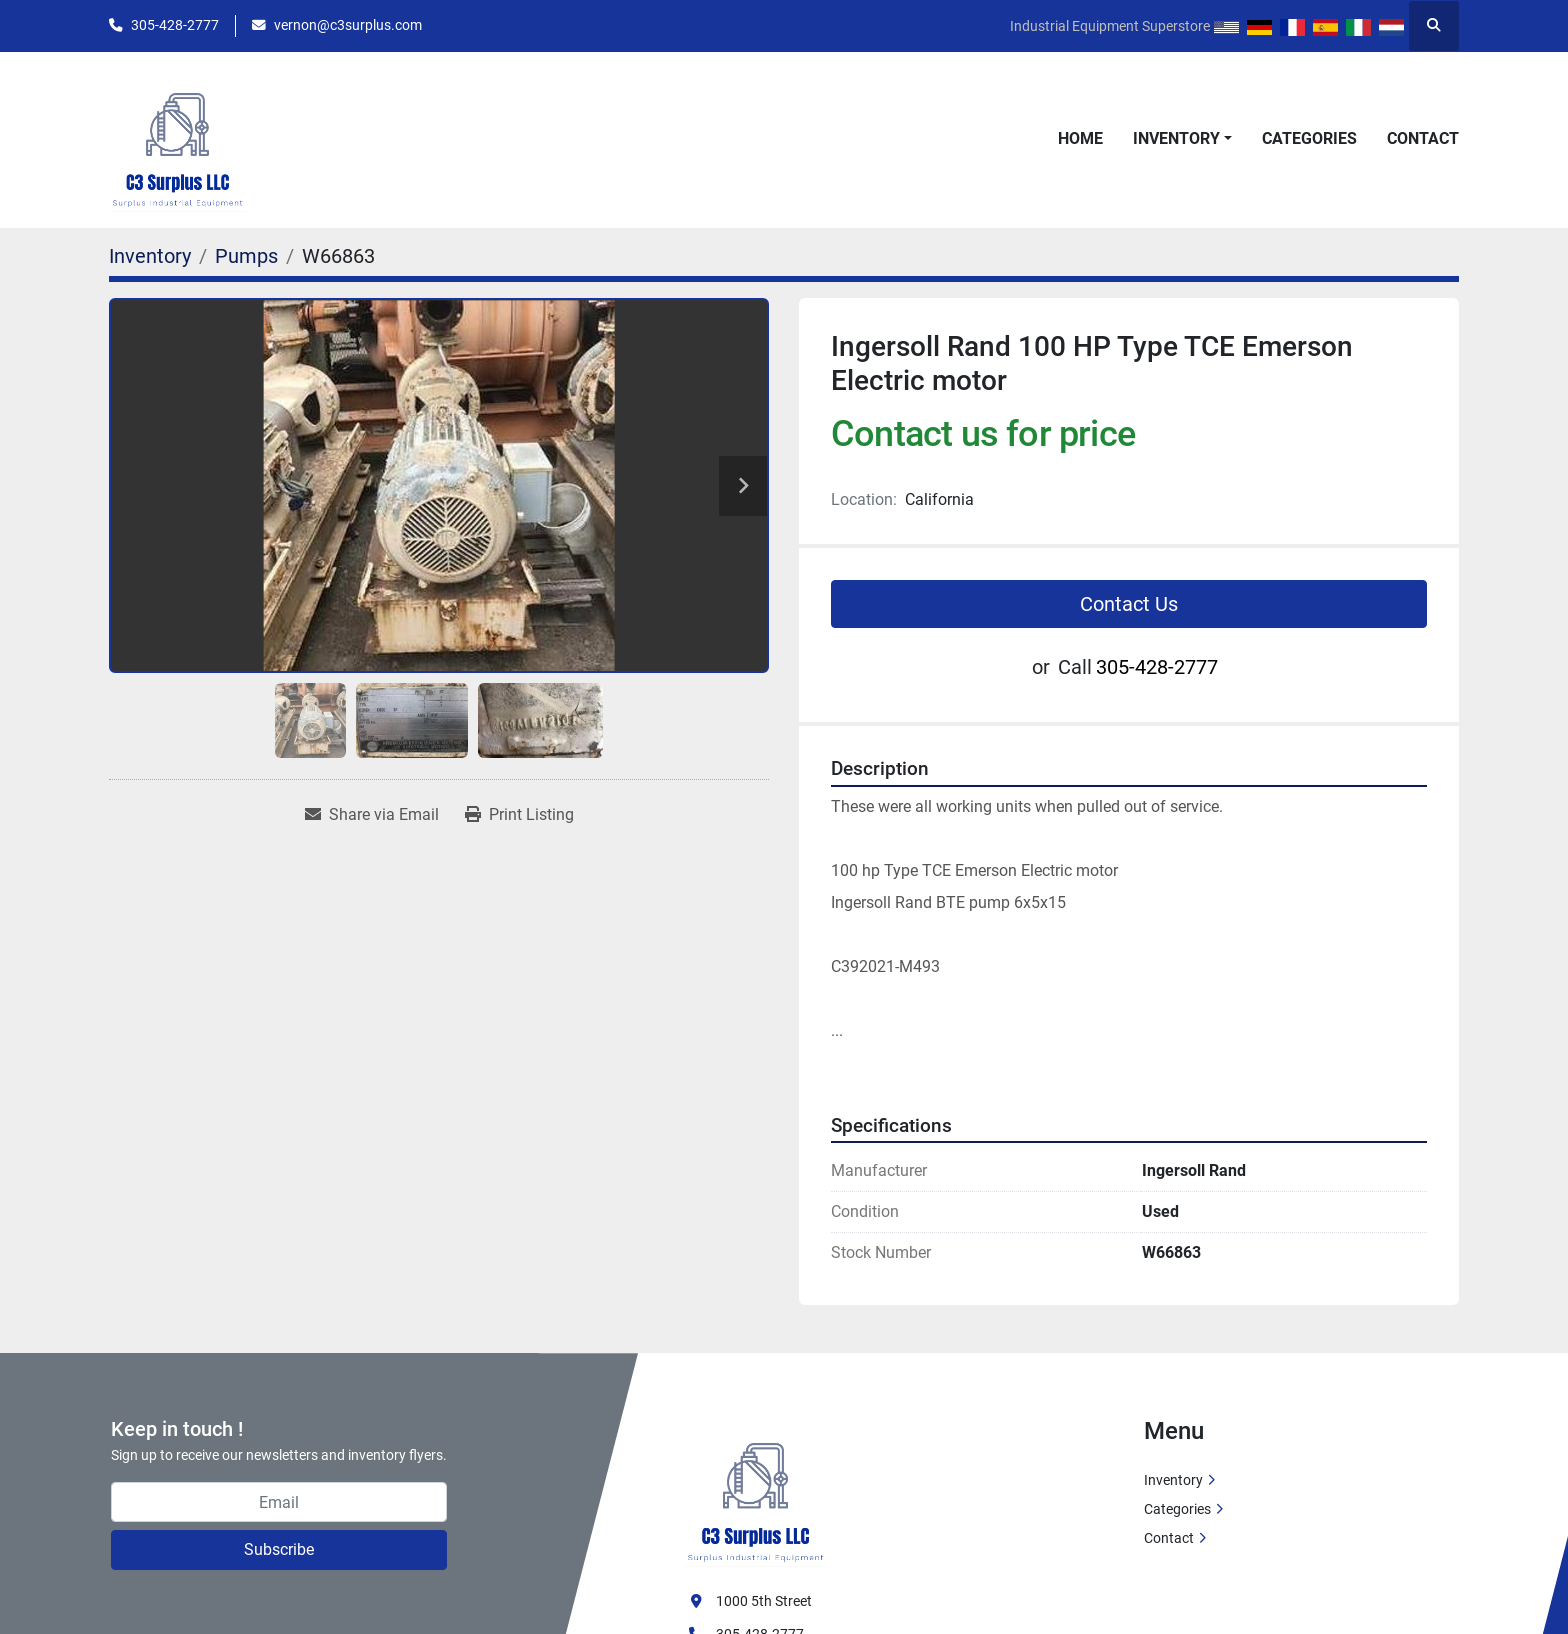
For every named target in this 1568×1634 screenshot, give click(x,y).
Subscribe (279, 1549)
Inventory (1176, 138)
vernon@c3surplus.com (348, 25)
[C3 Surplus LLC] (756, 1491)
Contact (1423, 138)
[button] (1182, 139)
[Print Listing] (519, 815)
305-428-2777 (175, 25)
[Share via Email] (372, 815)
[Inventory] (150, 256)
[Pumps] (246, 256)
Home (1080, 138)
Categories (1309, 138)
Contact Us (1129, 604)
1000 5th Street (764, 1601)
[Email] (279, 1502)
